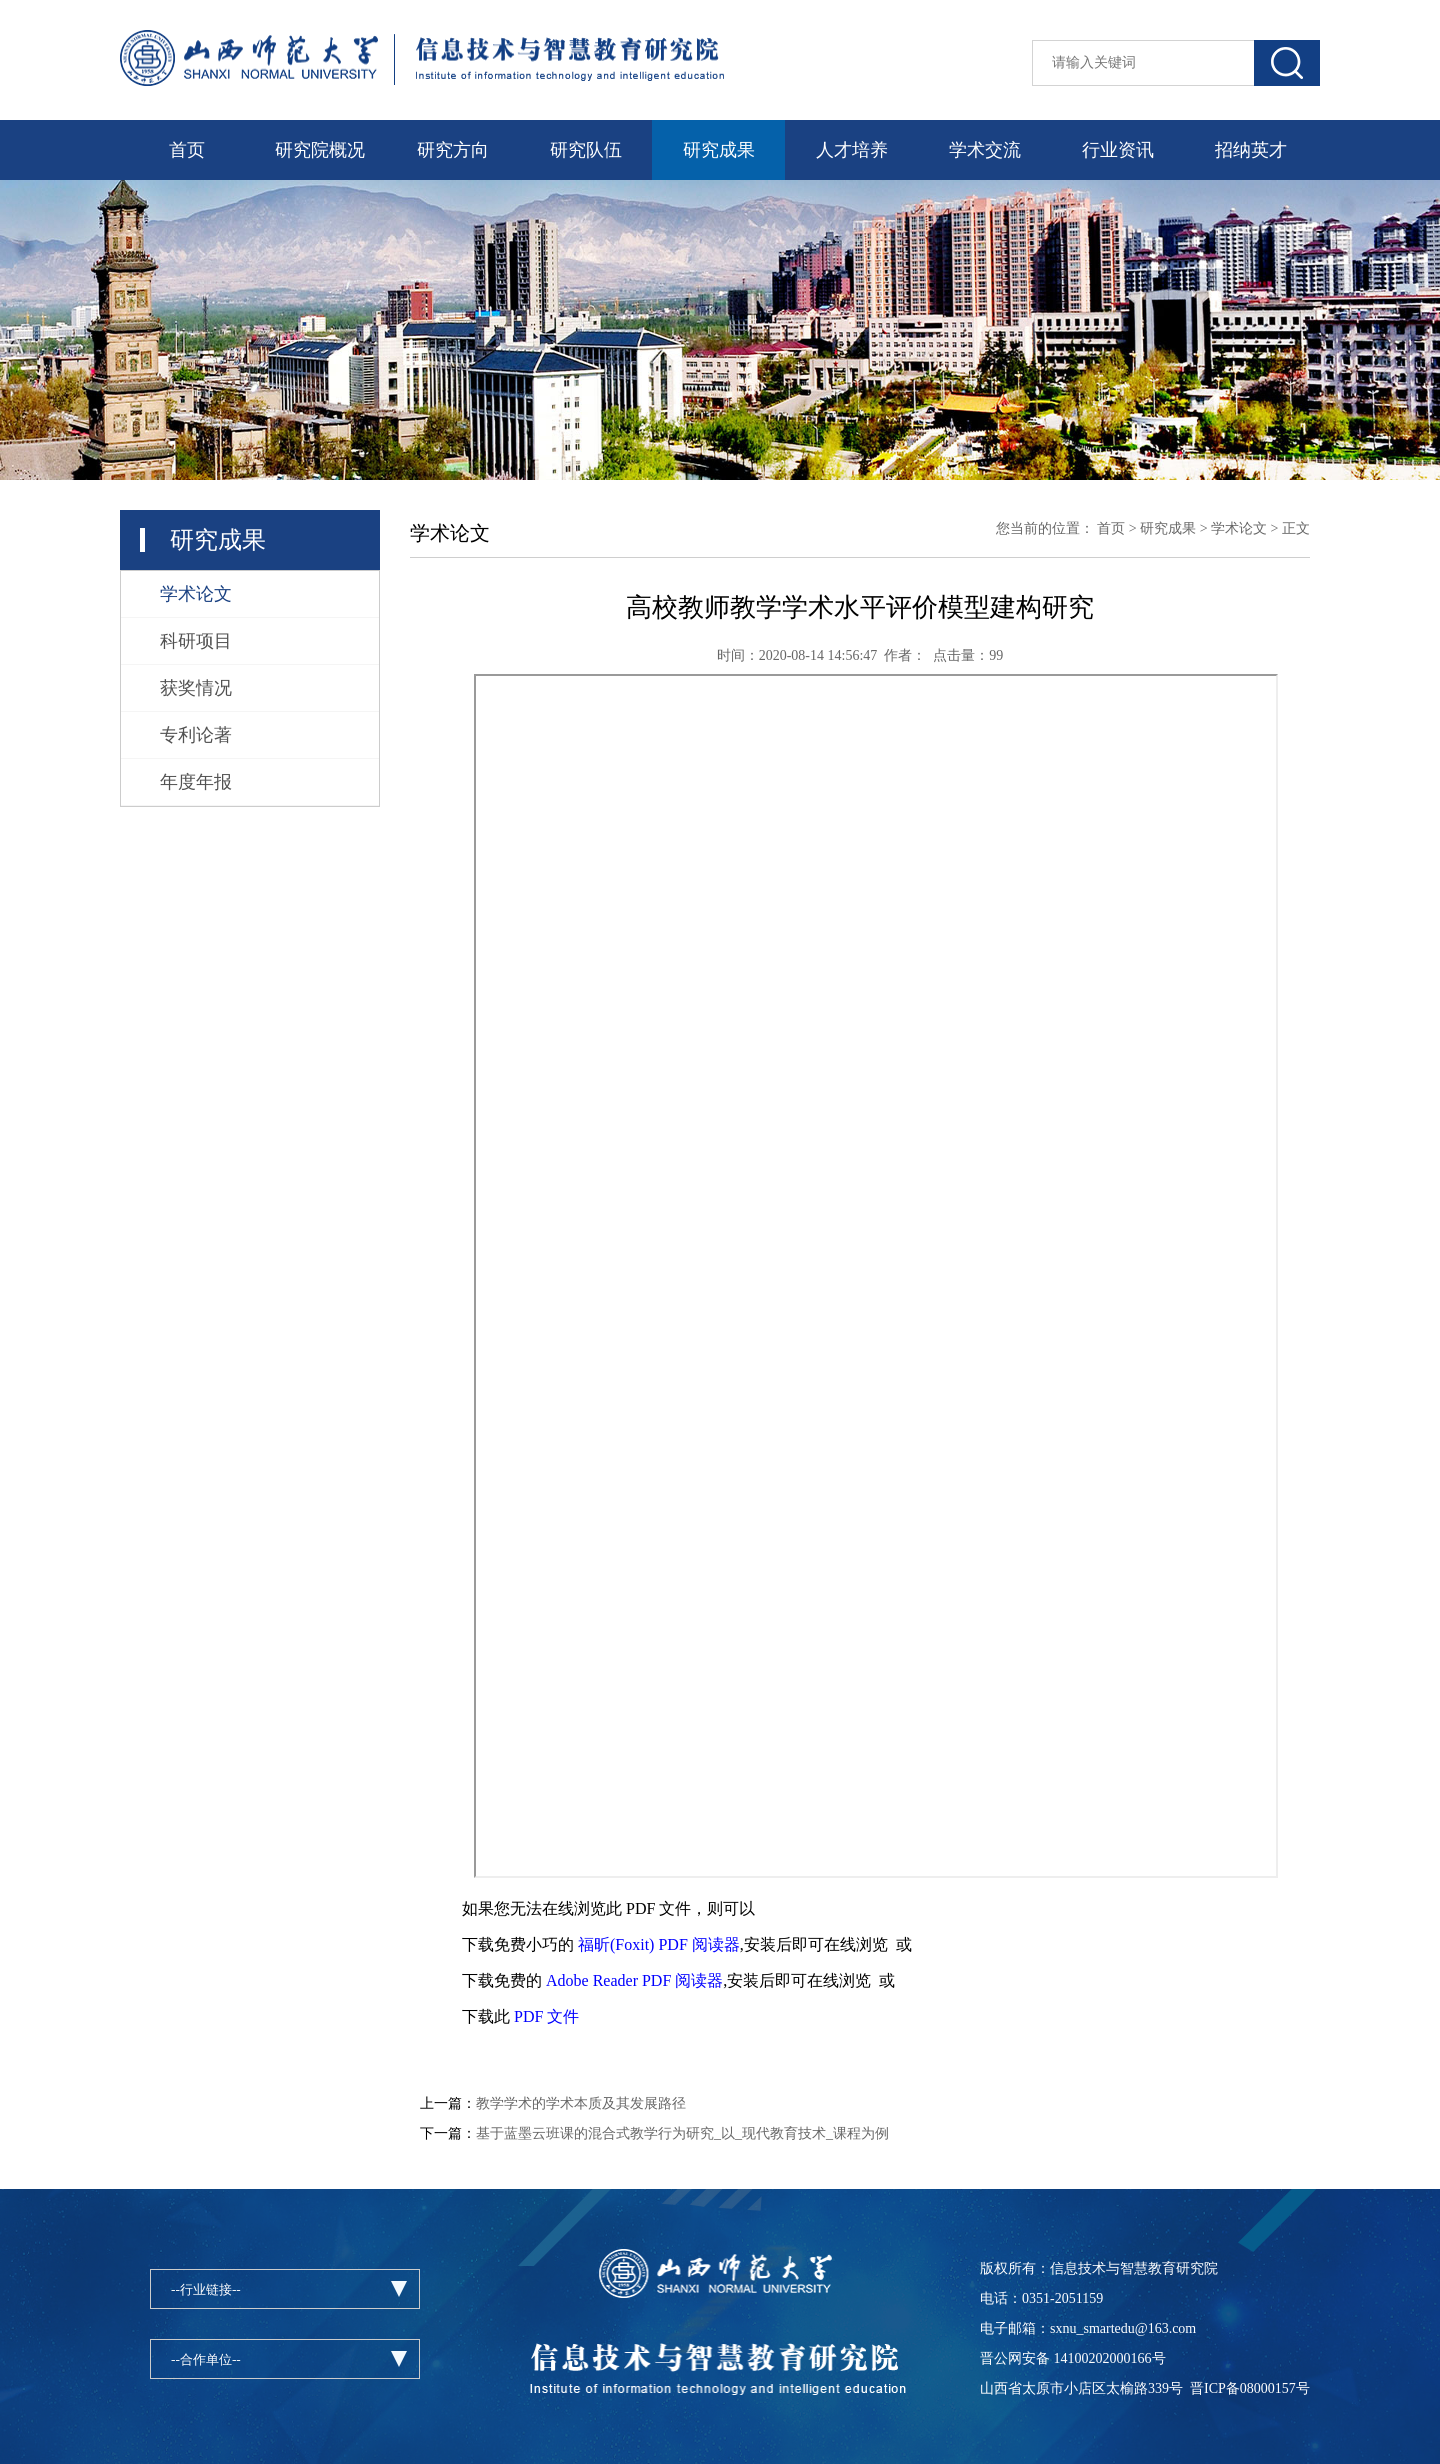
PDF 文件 (546, 2016)
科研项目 (196, 641)
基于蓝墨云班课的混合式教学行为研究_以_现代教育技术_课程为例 (682, 2133)
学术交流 (985, 150)
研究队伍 (586, 150)
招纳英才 (1251, 150)
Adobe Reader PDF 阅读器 (634, 1980)
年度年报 (196, 782)
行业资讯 (1118, 150)
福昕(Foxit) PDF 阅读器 (659, 1944)
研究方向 (453, 150)
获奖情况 (196, 688)
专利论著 (196, 735)
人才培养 (852, 150)
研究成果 (719, 150)
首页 (187, 150)
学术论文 (196, 594)
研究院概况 (320, 150)
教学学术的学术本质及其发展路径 (581, 2103)
